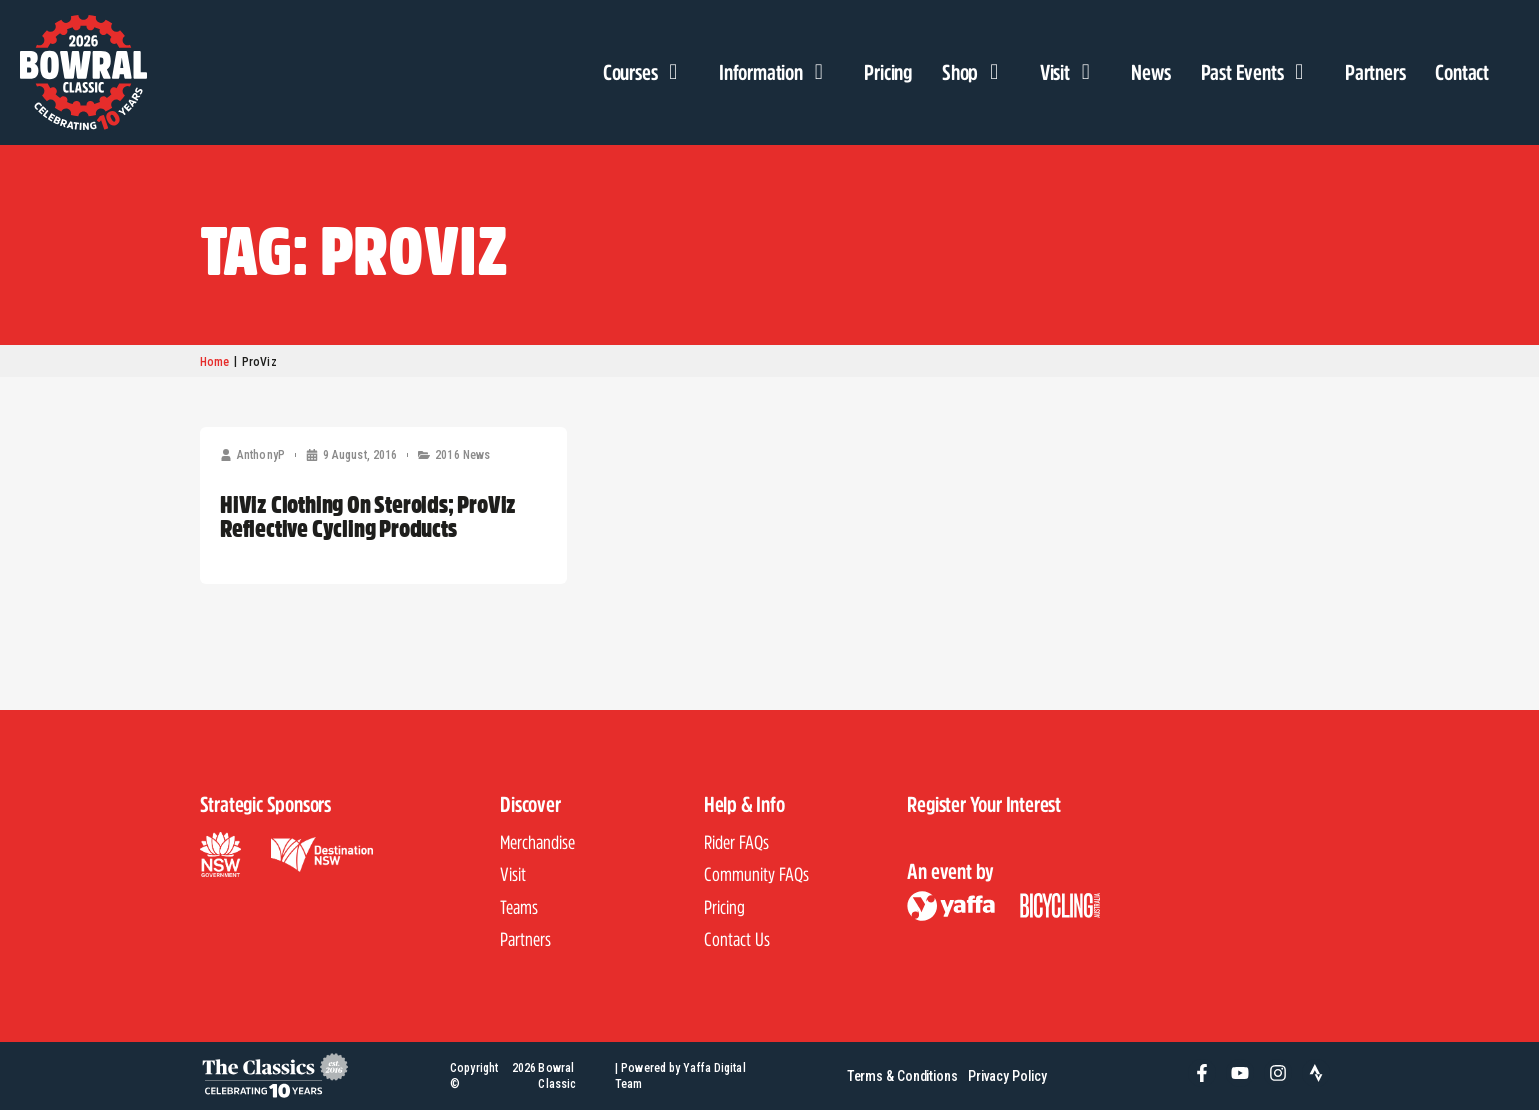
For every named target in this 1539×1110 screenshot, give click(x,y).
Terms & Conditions (900, 1075)
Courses (646, 72)
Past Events (1258, 72)
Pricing (888, 72)
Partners (1375, 72)
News (1150, 72)
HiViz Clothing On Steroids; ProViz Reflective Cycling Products (368, 516)
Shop (976, 72)
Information (776, 72)
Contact (1462, 72)
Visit (1071, 72)
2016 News (462, 455)
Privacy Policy (1009, 1075)
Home (214, 362)
